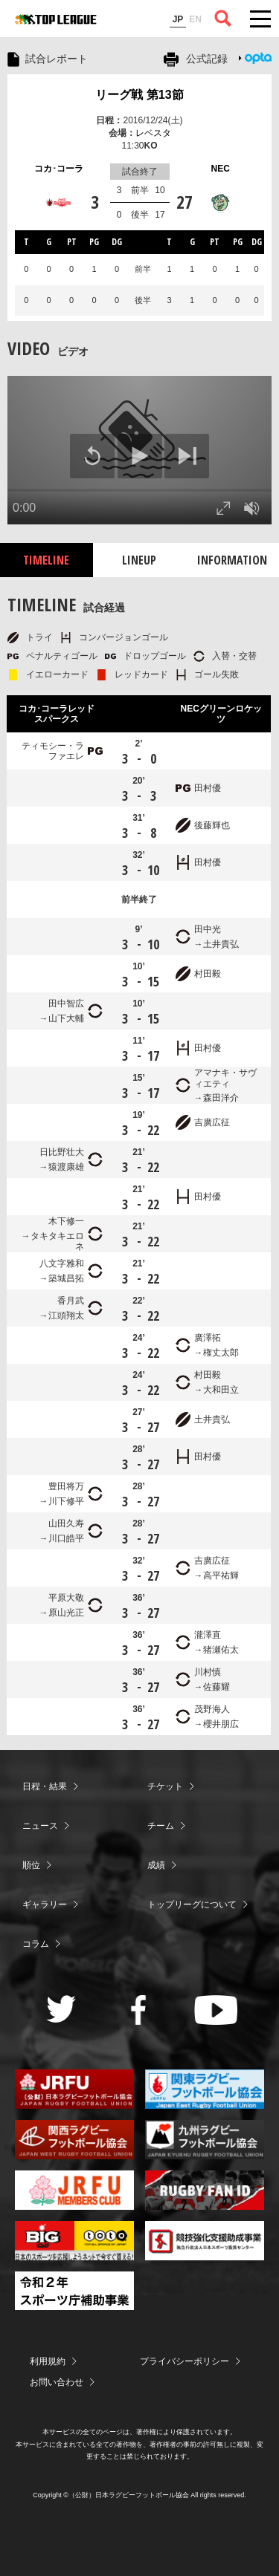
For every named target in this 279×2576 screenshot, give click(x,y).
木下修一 (66, 1221)
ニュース (40, 1826)
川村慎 (207, 1672)
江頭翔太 (66, 1315)
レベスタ (153, 133)
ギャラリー (44, 1904)
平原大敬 (66, 1598)
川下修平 (66, 1501)
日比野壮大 (61, 1152)
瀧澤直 (207, 1635)
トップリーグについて (192, 1904)
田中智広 (66, 1003)
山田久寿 (66, 1523)
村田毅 (207, 974)
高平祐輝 (221, 1575)
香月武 (70, 1300)
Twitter (61, 2009)
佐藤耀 (216, 1687)
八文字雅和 (61, 1263)
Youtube (216, 2010)
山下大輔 (66, 1018)
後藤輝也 (212, 825)
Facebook (139, 2010)
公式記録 (207, 59)
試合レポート (56, 59)
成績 (156, 1865)
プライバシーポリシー (184, 2361)
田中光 (207, 929)
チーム (160, 1826)
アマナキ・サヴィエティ (225, 1077)
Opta (258, 58)
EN (195, 19)
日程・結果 (44, 1786)
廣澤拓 (207, 1338)
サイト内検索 (223, 18)
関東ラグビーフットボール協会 (204, 2089)
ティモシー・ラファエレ (53, 751)
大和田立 (221, 1390)
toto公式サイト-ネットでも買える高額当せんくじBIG (74, 2240)
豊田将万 (66, 1486)
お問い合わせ (56, 2382)
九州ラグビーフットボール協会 (204, 2139)
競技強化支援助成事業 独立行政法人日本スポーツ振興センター (204, 2240)
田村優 (207, 788)
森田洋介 (221, 1098)
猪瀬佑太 (221, 1650)
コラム (35, 1944)
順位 (31, 1865)
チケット (165, 1786)
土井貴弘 (221, 944)
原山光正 (66, 1612)
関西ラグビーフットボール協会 (74, 2139)
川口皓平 (66, 1538)
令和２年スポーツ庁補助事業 (74, 2291)
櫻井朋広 (221, 1724)
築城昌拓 (66, 1278)
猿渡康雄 (66, 1167)
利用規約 (47, 2361)
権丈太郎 (221, 1352)
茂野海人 (212, 1709)
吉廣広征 (212, 1122)
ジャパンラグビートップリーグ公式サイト (56, 19)
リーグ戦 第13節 (139, 94)
